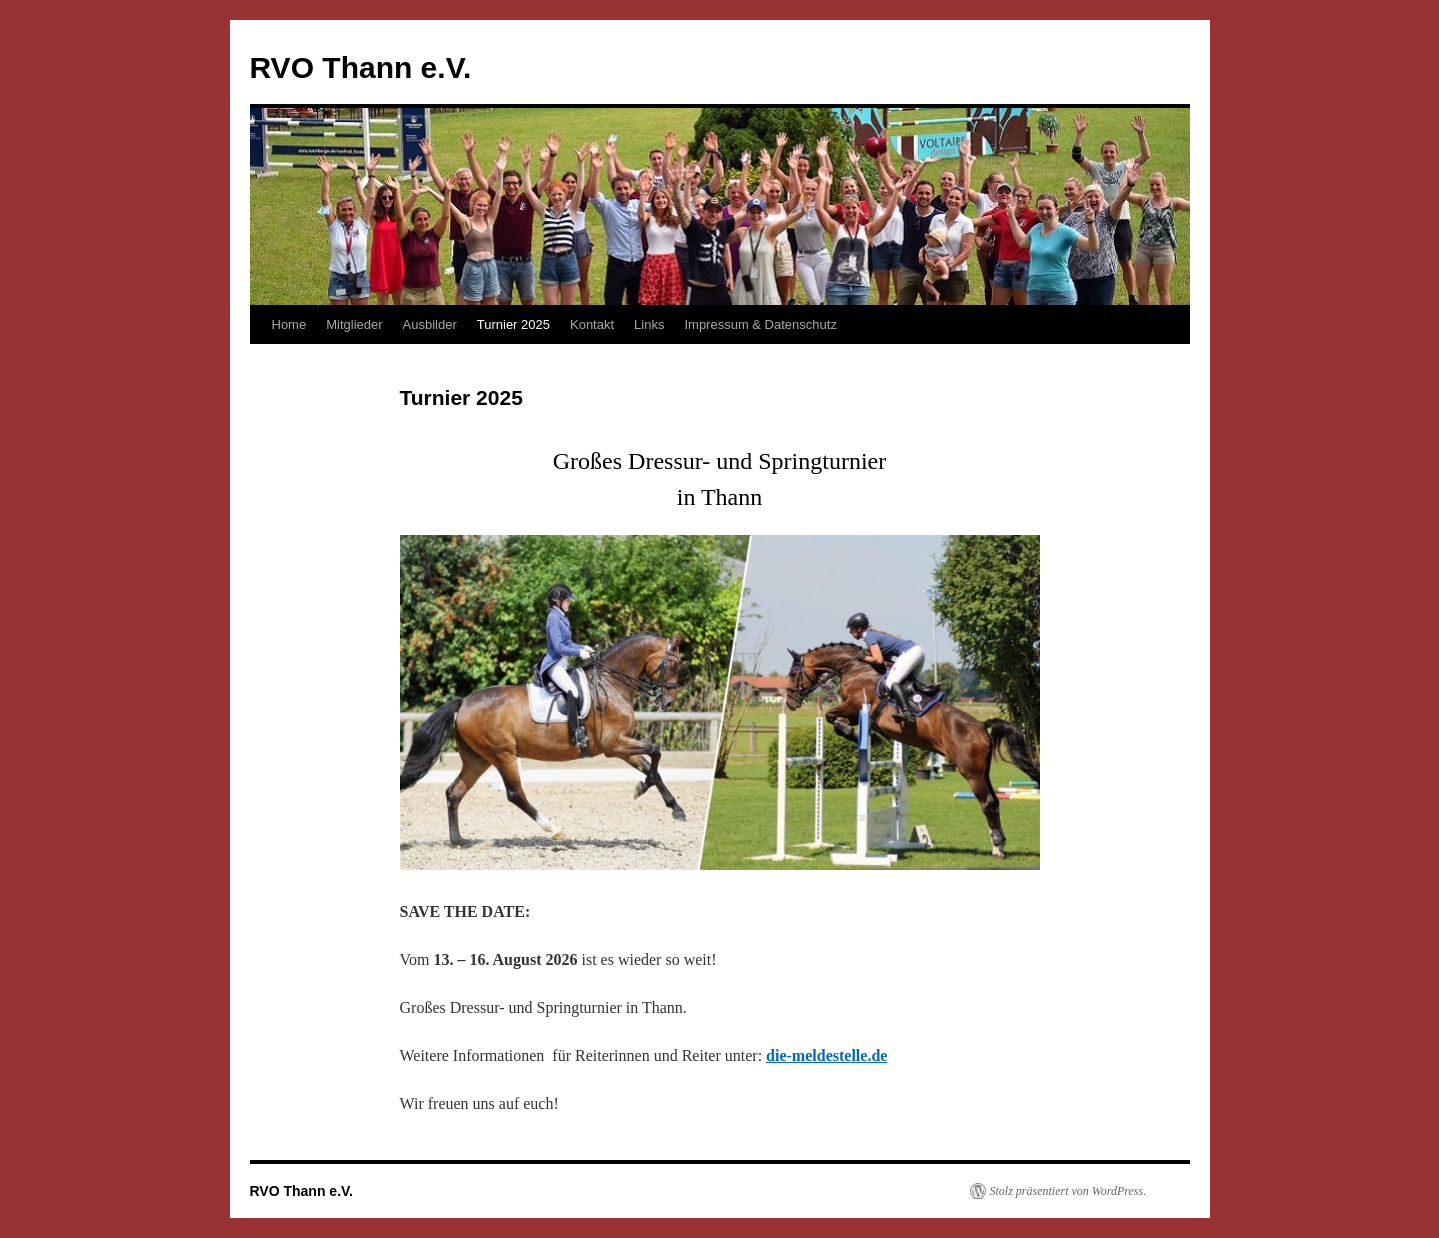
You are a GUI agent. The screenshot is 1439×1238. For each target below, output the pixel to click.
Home (289, 324)
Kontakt (592, 324)
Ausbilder (430, 324)
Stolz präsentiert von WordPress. (1068, 1191)
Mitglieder (354, 324)
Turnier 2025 (513, 324)
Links (649, 324)
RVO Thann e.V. (361, 67)
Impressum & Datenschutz (760, 324)
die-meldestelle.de (826, 1055)
